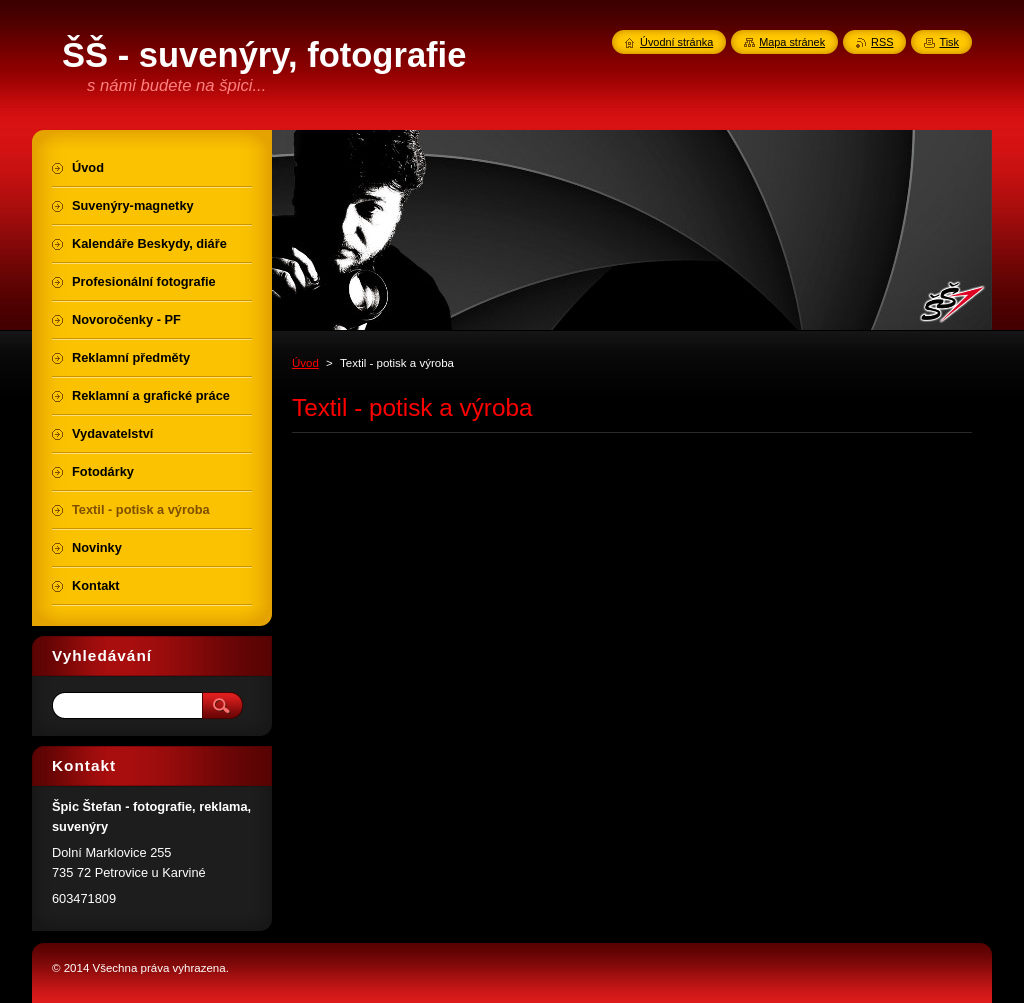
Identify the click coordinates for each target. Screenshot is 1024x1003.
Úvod (305, 363)
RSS (882, 42)
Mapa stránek (792, 42)
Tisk (949, 42)
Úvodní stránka (676, 42)
